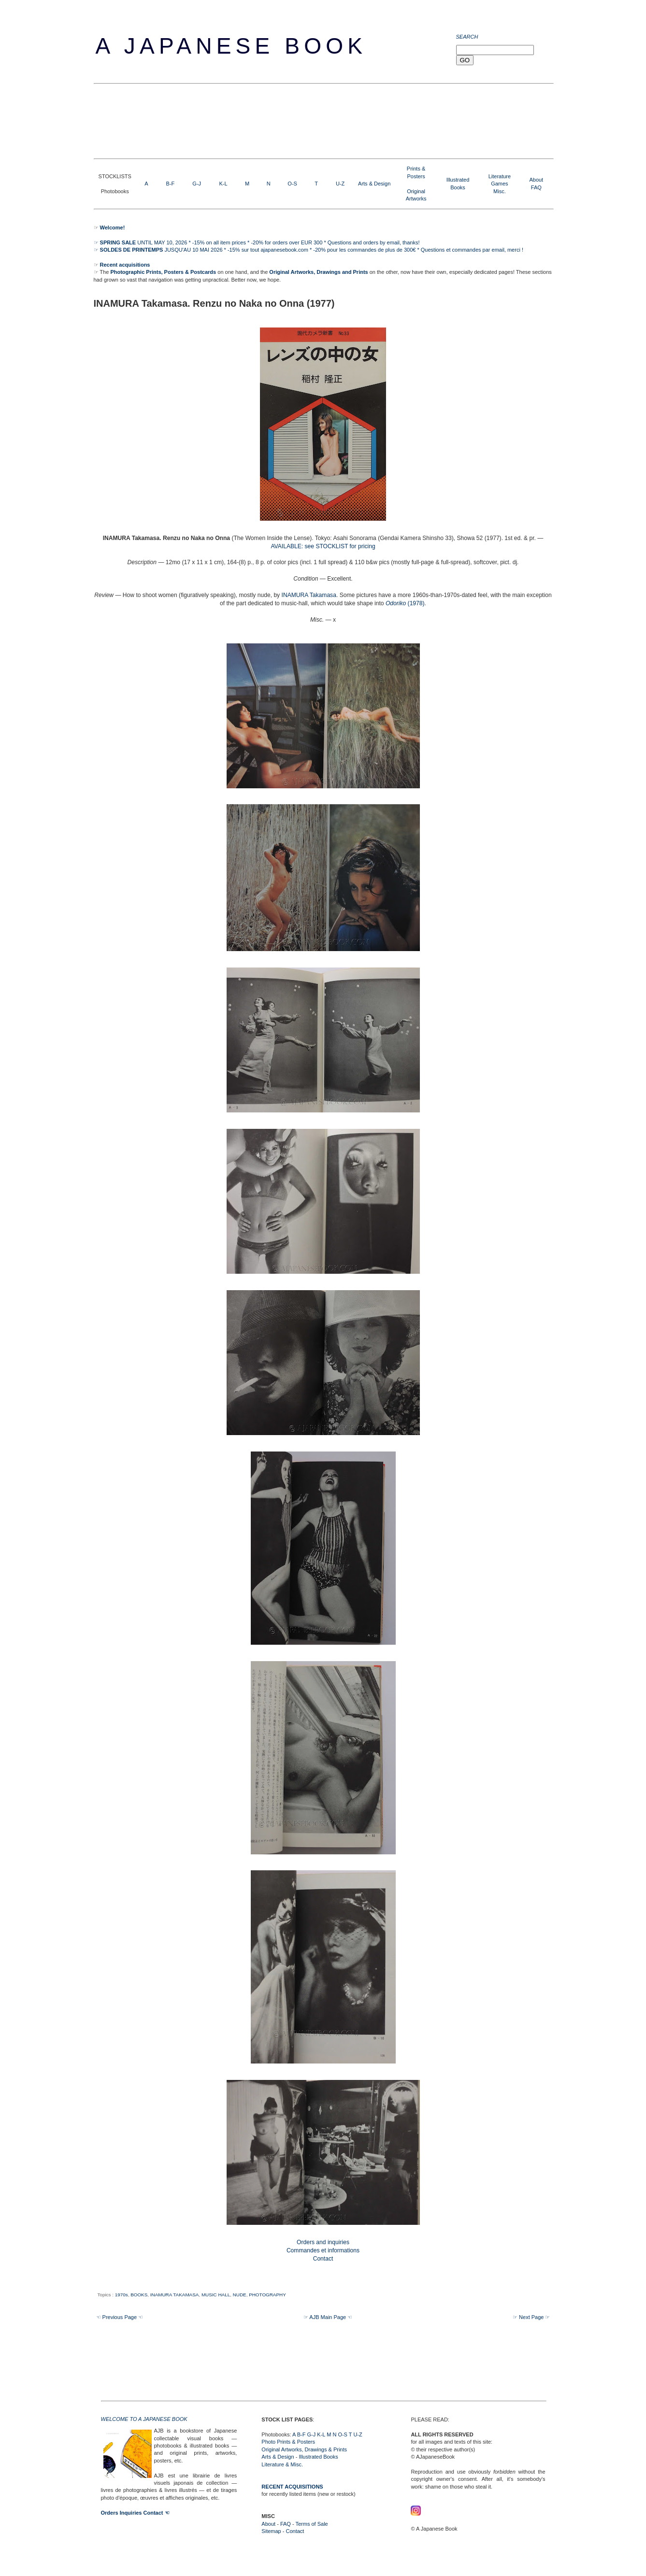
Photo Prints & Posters (288, 2442)
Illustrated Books (318, 2457)
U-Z (340, 183)
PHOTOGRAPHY (267, 2294)
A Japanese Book (231, 45)
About (536, 180)
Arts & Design (374, 183)
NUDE (239, 2294)
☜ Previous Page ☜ (120, 2317)
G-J (196, 183)
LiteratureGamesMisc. (499, 183)
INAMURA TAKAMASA (174, 2294)
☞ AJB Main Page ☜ (327, 2317)
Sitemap (271, 2531)
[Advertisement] (269, 120)
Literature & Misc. (282, 2464)
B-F (170, 183)
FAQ (536, 187)
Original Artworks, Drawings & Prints (304, 2449)
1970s (121, 2294)
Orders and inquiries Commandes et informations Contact (323, 2250)
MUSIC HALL (215, 2294)
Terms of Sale (311, 2524)
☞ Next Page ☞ (531, 2317)
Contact (295, 2531)
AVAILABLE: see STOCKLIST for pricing (323, 546)
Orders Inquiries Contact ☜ (135, 2513)
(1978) (405, 603)
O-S (292, 183)
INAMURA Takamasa (309, 595)
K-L (223, 183)
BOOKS (138, 2294)
